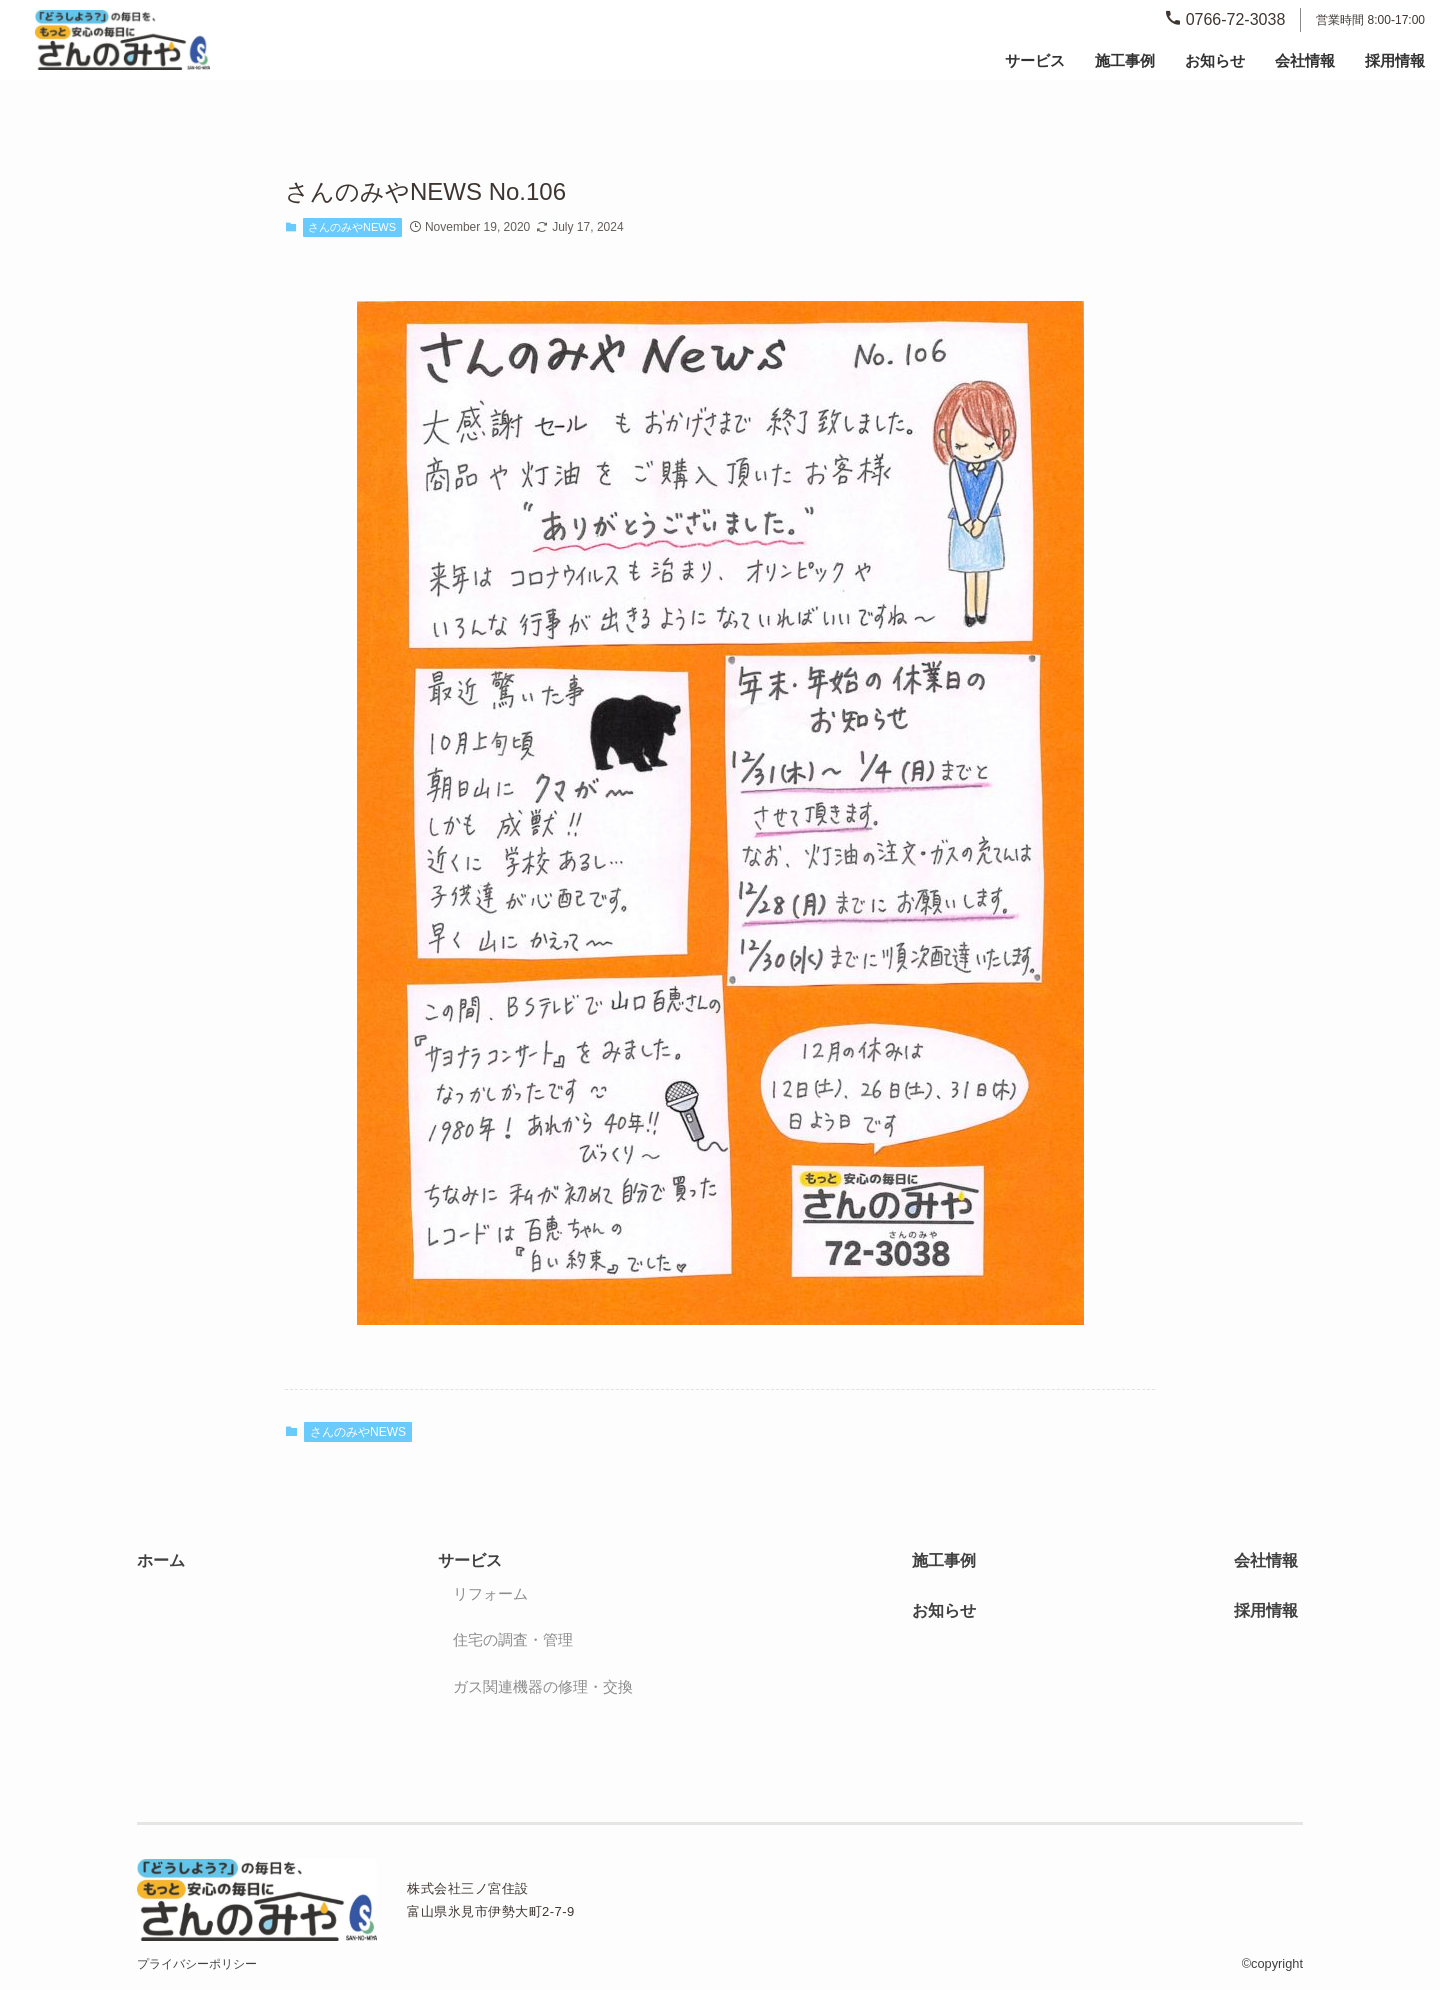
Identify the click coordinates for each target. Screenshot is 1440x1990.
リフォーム (490, 1593)
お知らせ (1215, 60)
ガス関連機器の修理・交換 (543, 1686)
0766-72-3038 (1225, 19)
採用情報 (1395, 60)
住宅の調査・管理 (513, 1639)
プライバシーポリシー (197, 1964)
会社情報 (1305, 60)
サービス (470, 1560)
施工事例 (1125, 60)
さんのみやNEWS (352, 227)
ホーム (161, 1560)
